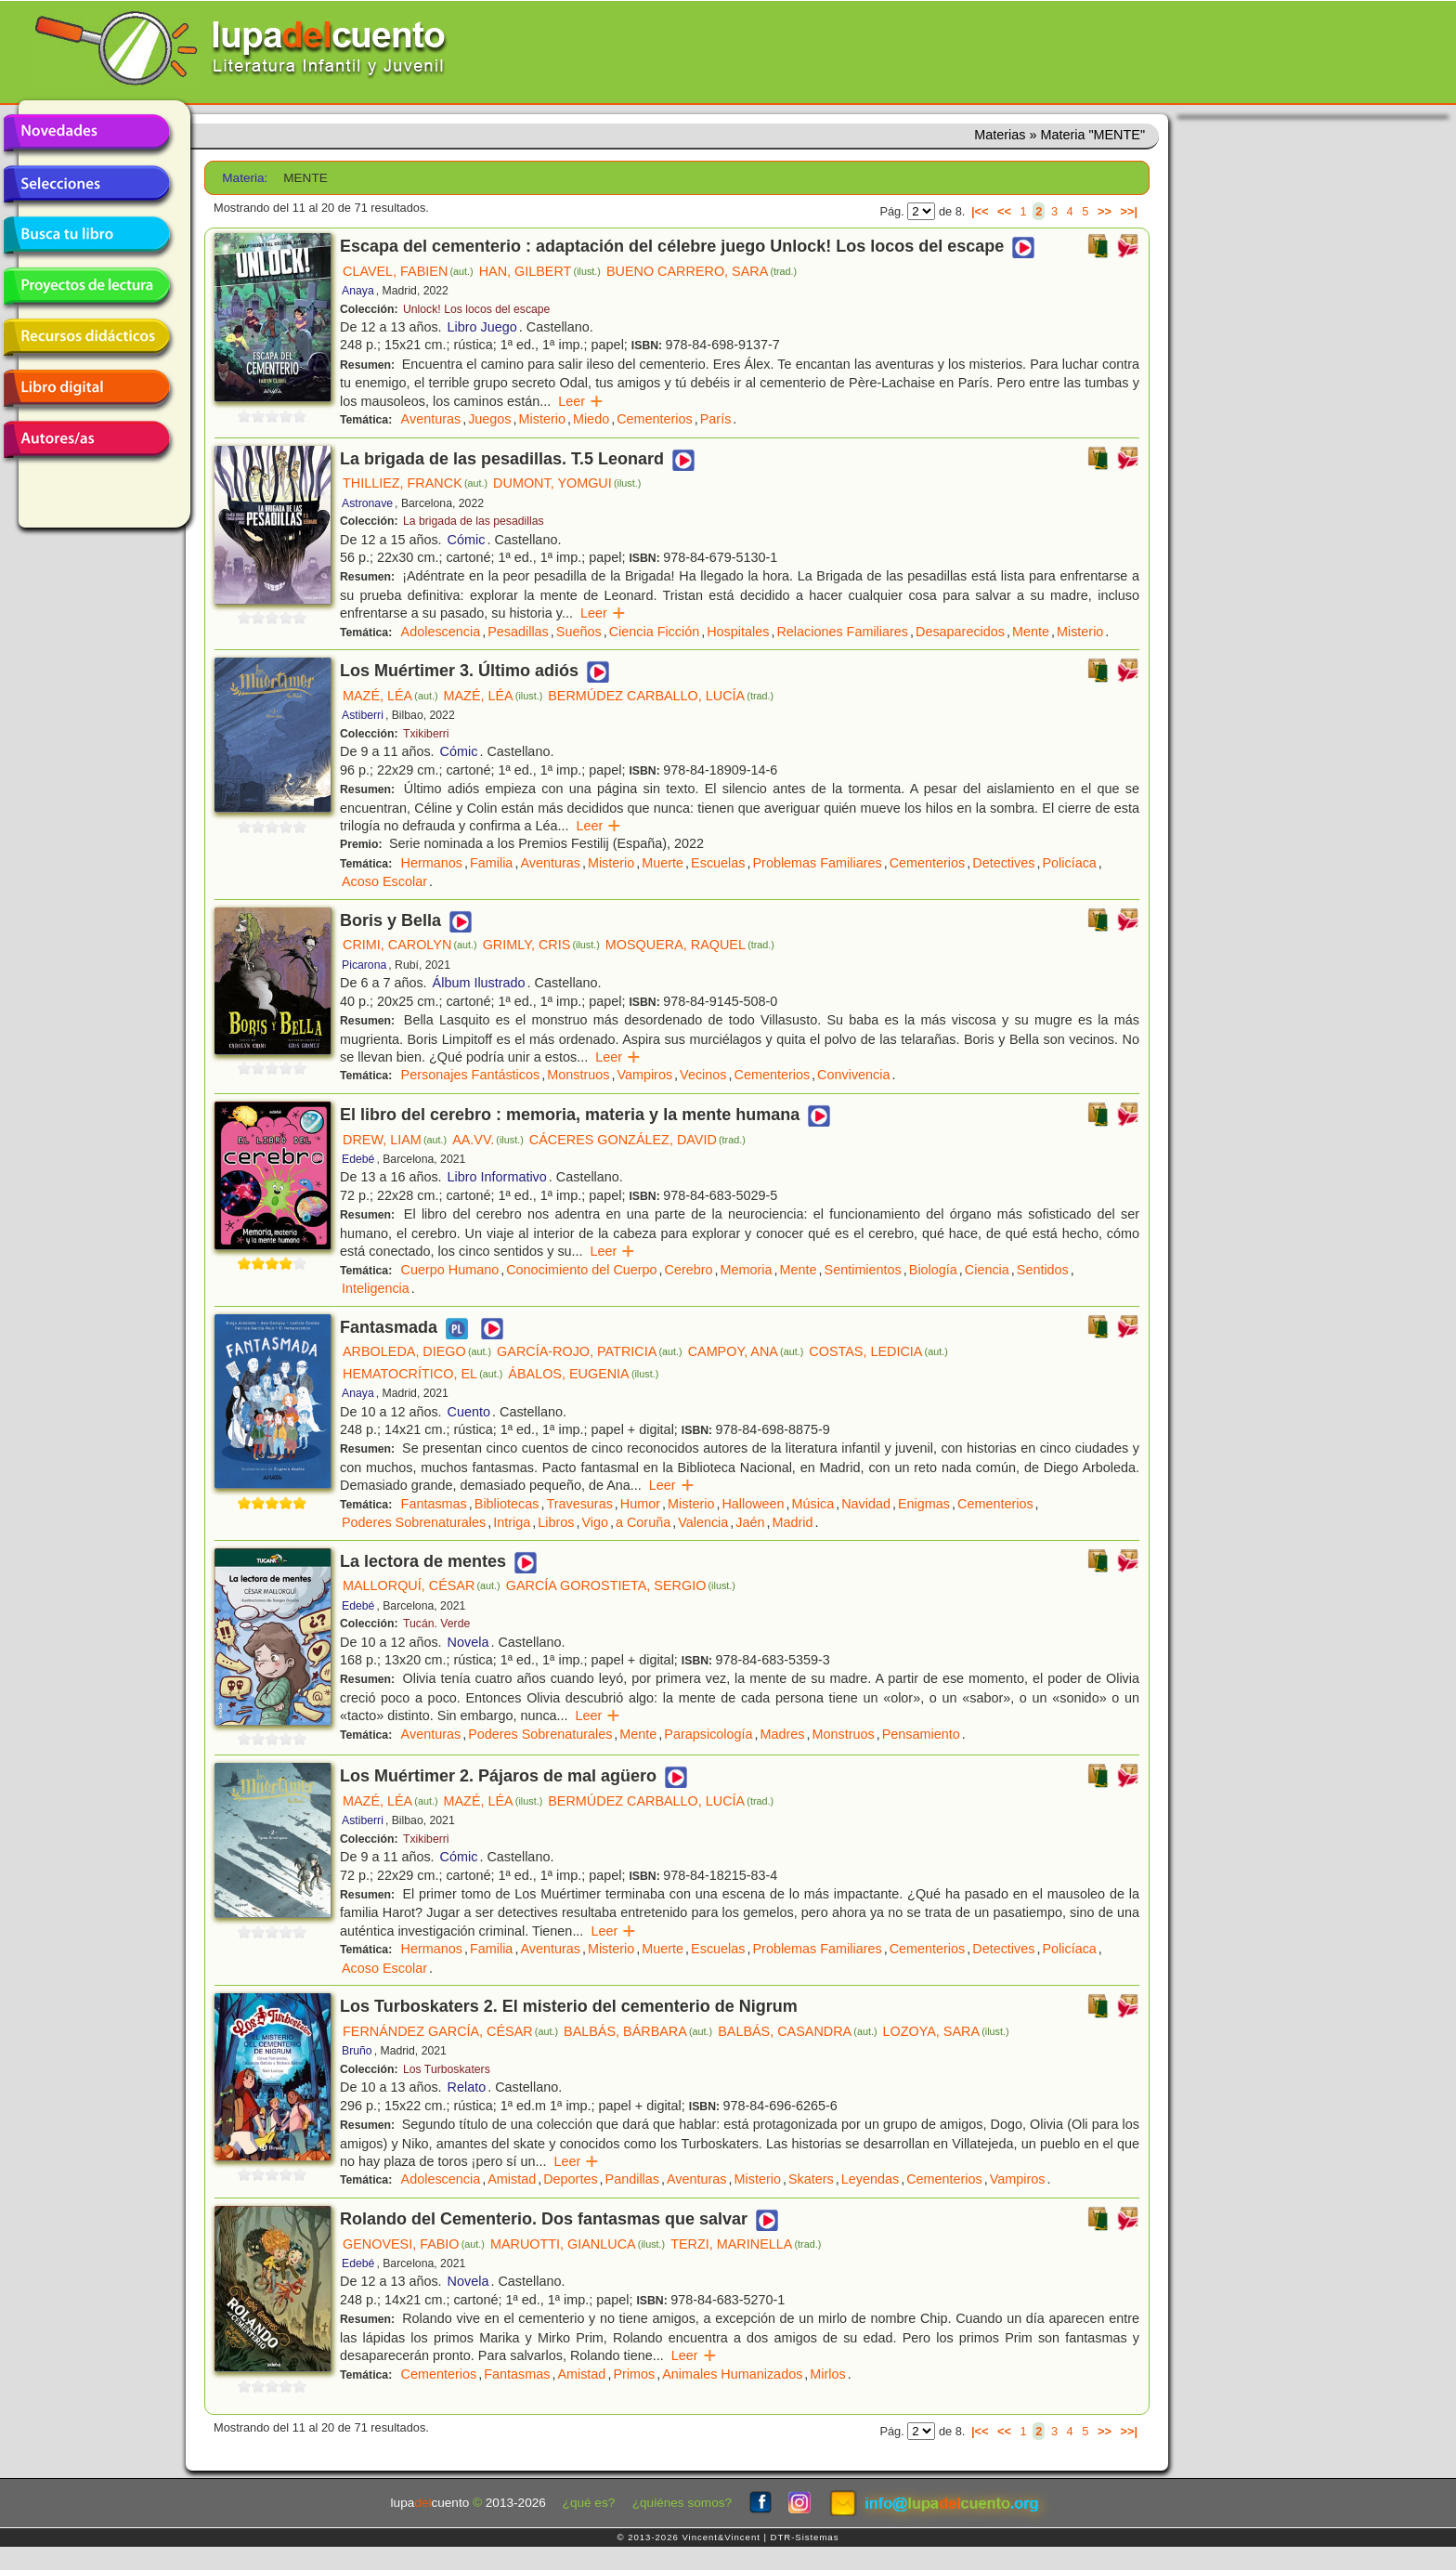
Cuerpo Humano (450, 1269)
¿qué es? (589, 2503)
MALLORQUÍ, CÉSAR (421, 1585)
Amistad (512, 2179)
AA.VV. (488, 1139)
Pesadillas (518, 631)
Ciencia (987, 1269)
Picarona (364, 965)
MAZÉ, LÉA (390, 695)
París (716, 418)
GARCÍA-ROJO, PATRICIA (589, 1351)
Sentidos (1043, 1269)
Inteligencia (376, 1288)
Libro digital (86, 388)
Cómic (467, 539)
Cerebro (689, 1269)
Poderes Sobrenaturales (414, 1522)
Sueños (579, 631)
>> (1105, 211)
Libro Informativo (497, 1176)
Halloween (753, 1503)
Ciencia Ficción (654, 631)
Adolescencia (441, 631)
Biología (933, 1269)
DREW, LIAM (395, 1139)
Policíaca (1069, 862)
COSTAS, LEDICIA (878, 1351)
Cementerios (655, 418)
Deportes (570, 2179)
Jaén (749, 1522)
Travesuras (579, 1503)
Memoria (747, 1269)
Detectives (1003, 862)
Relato (467, 2087)
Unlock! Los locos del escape (476, 309)
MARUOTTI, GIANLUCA (577, 2244)
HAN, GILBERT (540, 271)
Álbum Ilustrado (479, 982)
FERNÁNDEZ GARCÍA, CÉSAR (450, 2031)
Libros (556, 1522)
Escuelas (718, 862)
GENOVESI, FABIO (414, 2244)
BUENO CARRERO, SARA (701, 271)
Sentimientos (863, 1269)
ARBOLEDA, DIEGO (417, 1351)
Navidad (865, 1503)
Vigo (594, 1522)
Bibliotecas (507, 1503)
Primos (634, 2374)
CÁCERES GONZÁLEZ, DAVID (637, 1139)
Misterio (542, 418)
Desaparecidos (960, 631)
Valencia (703, 1522)
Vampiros (644, 1074)
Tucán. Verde (436, 1623)
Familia (491, 862)
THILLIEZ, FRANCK (415, 483)
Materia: (244, 178)
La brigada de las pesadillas (473, 521)
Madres (782, 1734)
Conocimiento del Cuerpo (581, 1269)
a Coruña (643, 1522)
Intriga (511, 1522)
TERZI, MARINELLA (745, 2244)
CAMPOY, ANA (746, 1351)
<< (1004, 211)
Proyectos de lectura (86, 286)
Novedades (86, 132)
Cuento (469, 1411)
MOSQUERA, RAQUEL (689, 944)
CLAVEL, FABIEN (408, 271)
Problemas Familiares (817, 862)
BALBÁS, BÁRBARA (638, 2031)
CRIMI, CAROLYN (410, 944)
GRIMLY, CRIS (541, 944)
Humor (640, 1503)
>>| (1129, 211)
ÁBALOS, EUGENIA (583, 1373)
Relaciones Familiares (842, 631)
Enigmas (924, 1503)
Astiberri (363, 715)
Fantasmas (434, 1503)
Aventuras (431, 418)
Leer (581, 401)
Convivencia (853, 1074)
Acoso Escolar (384, 881)
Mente (1030, 631)
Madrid (793, 1522)
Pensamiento (921, 1734)
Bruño (357, 2050)
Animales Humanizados (732, 2374)
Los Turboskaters (446, 2069)
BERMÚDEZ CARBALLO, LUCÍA (661, 695)
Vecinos (703, 1074)
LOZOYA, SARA (946, 2031)
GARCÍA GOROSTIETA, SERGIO (620, 1585)
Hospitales (738, 631)
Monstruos (578, 1074)
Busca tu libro (86, 235)
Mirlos (827, 2374)
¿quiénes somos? (682, 2503)
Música (813, 1503)
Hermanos (431, 862)
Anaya (358, 290)
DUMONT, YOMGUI (567, 483)
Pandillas (632, 2179)
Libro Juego (482, 327)
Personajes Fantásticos (470, 1074)
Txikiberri (426, 733)
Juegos (489, 418)
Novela (468, 1642)
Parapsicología (708, 1734)
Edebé (358, 1159)
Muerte (662, 862)
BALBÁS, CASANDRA (797, 2031)
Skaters (811, 2179)
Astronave (367, 503)
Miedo (591, 418)
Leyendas (870, 2179)
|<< (980, 211)
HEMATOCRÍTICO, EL (422, 1373)
